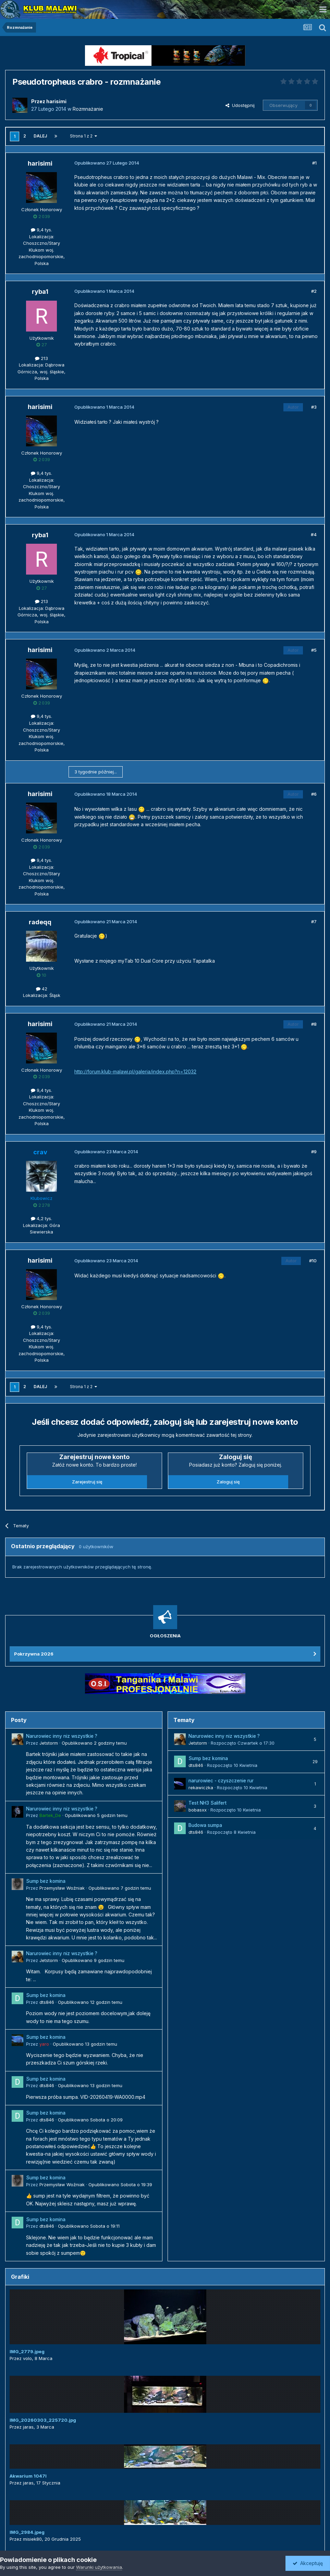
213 (41, 358)
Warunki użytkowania (99, 2567)
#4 (314, 534)
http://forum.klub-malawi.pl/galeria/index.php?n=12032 (135, 1071)
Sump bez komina (45, 1881)
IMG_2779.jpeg (27, 2351)
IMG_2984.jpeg (27, 2532)
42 (41, 988)
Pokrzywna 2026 (33, 1654)
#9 (314, 1151)
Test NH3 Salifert (207, 1803)
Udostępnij (240, 105)
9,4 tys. (41, 229)
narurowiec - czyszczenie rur (221, 1780)
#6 (314, 794)
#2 (314, 291)
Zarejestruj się (87, 1481)
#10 (313, 1260)
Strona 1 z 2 (83, 136)
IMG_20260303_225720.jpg (43, 2420)
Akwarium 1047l (28, 2476)
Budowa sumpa (205, 1825)
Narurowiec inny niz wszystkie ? (61, 1736)
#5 (314, 650)
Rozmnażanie (88, 109)
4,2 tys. (41, 1218)
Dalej (40, 136)
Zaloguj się (228, 1481)
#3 (314, 407)
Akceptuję (308, 2563)
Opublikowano (94, 1743)
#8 (314, 1024)
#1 (314, 163)
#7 (314, 921)
